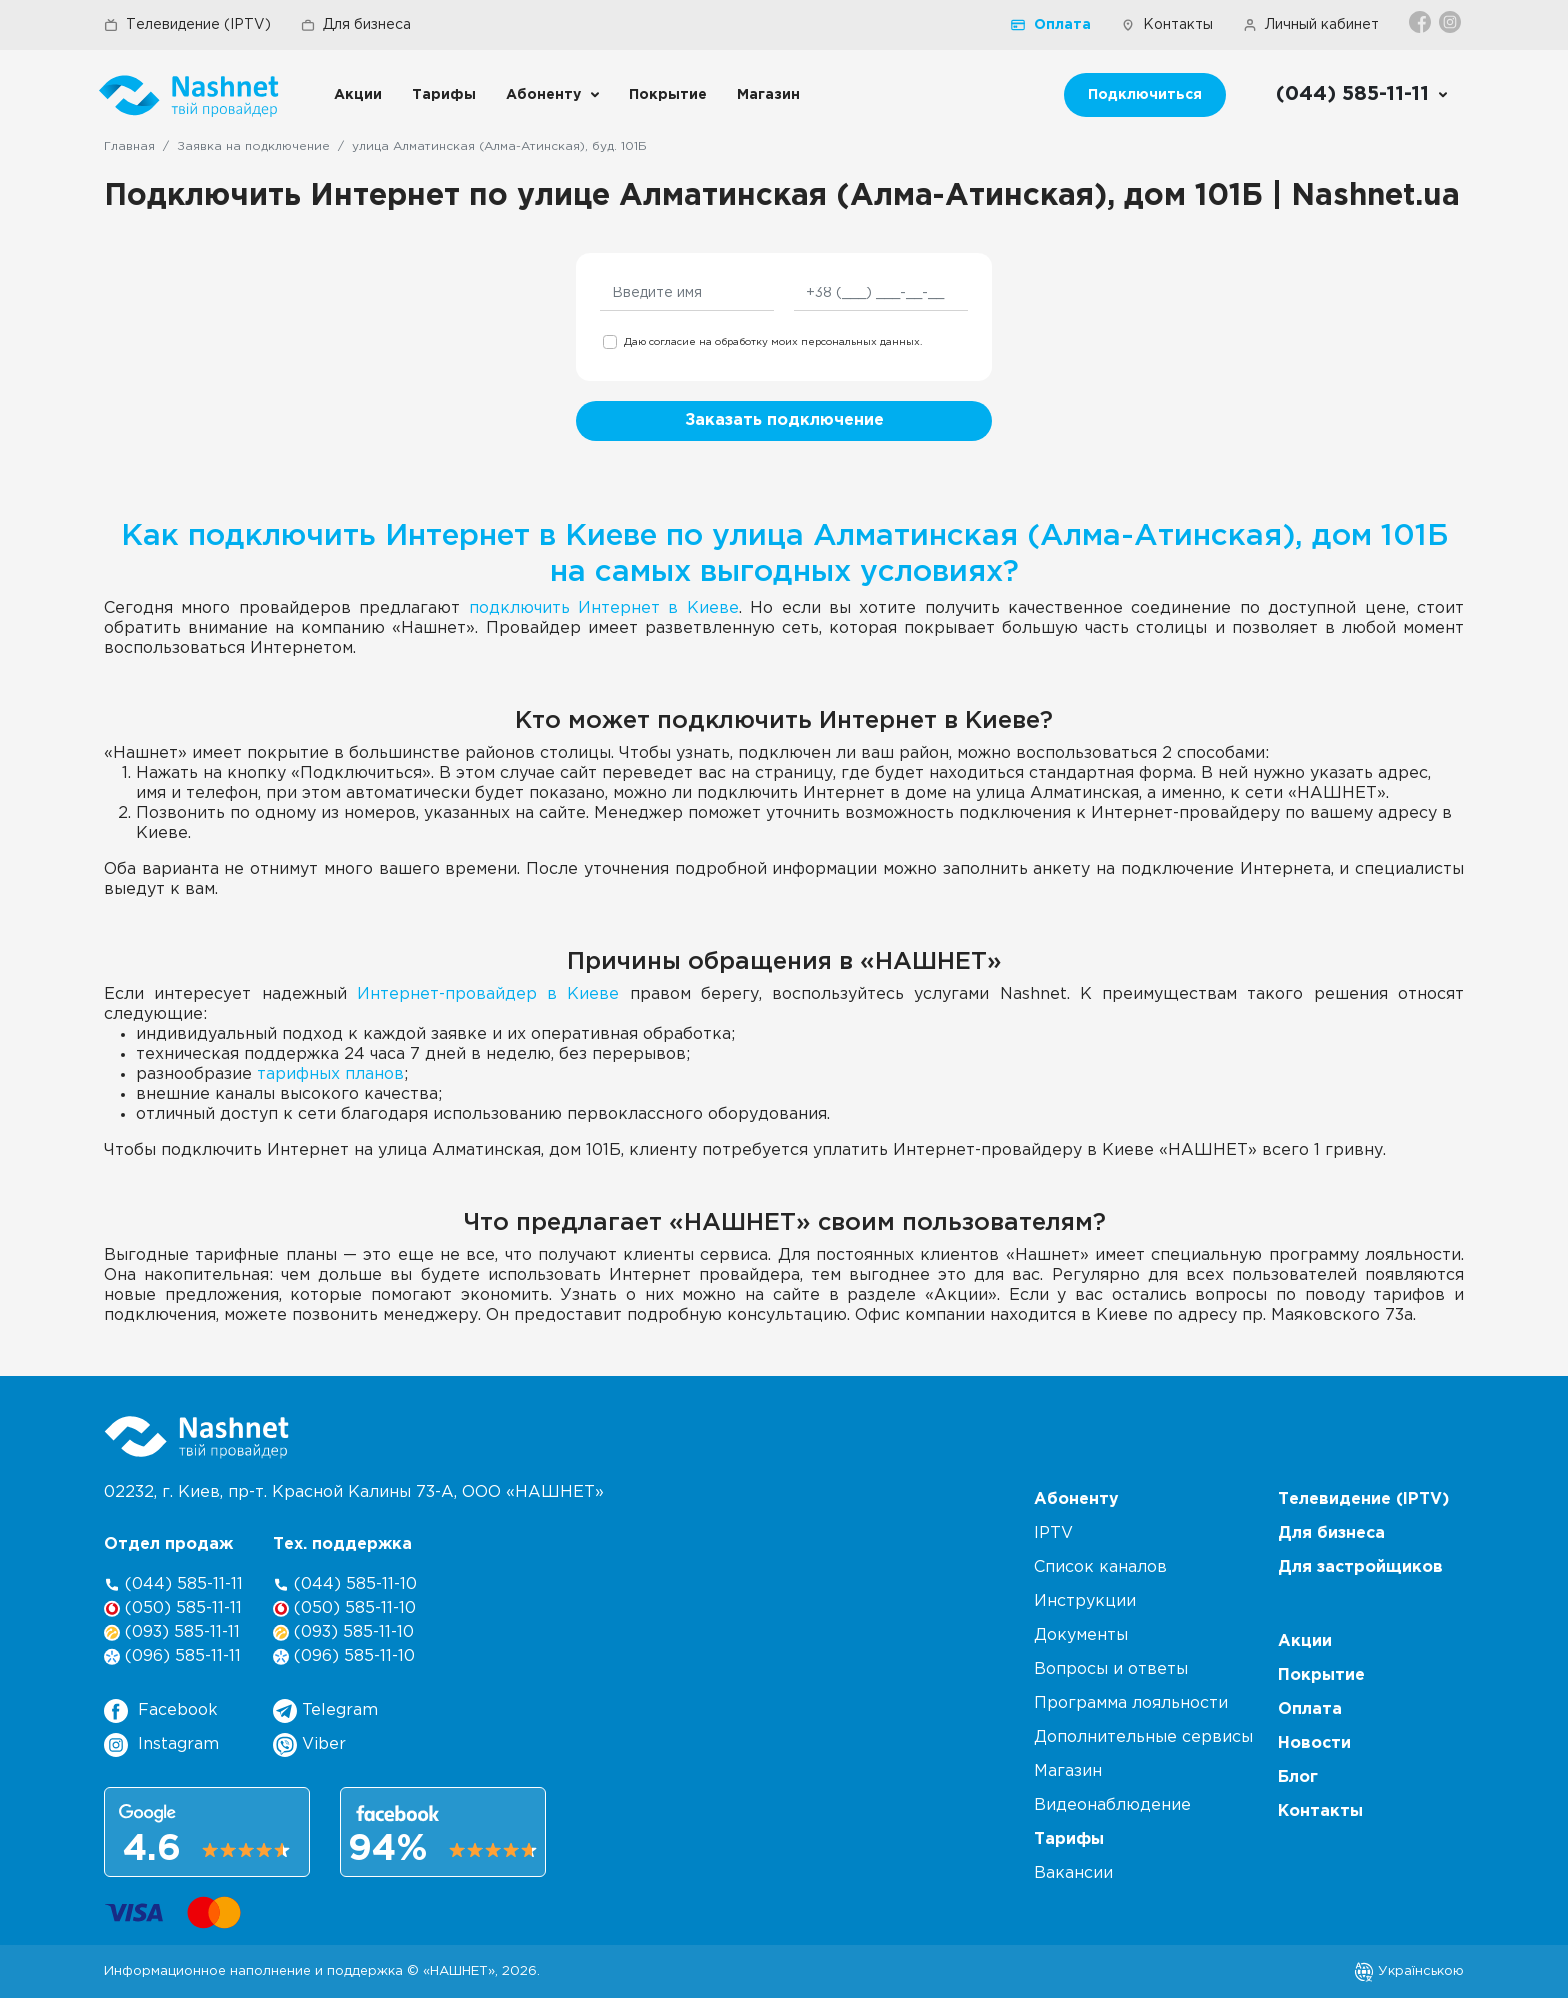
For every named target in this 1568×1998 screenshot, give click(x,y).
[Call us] (1362, 95)
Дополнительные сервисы (1143, 1737)
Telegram (325, 1711)
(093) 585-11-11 (172, 1632)
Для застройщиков (1360, 1567)
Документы (1081, 1635)
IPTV (1053, 1533)
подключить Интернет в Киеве (604, 608)
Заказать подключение (784, 420)
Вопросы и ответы (1111, 1669)
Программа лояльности (1131, 1703)
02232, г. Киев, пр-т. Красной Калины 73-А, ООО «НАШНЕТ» (354, 1492)
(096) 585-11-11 (172, 1656)
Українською (1409, 1971)
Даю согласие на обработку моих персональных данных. (773, 342)
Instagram (161, 1745)
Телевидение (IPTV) (187, 25)
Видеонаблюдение (1112, 1805)
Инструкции (1085, 1601)
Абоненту (543, 95)
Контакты (1167, 25)
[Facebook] (1421, 22)
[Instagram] (1451, 22)
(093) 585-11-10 (343, 1632)
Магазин (768, 95)
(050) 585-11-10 (344, 1608)
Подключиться (1145, 95)
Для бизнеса (356, 25)
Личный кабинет (1311, 25)
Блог (1298, 1777)
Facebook (161, 1711)
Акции (358, 95)
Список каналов (1100, 1567)
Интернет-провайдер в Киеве (488, 994)
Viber (309, 1745)
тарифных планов (330, 1074)
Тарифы (444, 95)
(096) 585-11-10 (344, 1656)
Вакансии (1073, 1873)
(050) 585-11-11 (173, 1608)
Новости (1314, 1743)
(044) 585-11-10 (345, 1584)
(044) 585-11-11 (173, 1584)
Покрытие (668, 95)
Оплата (1051, 25)
